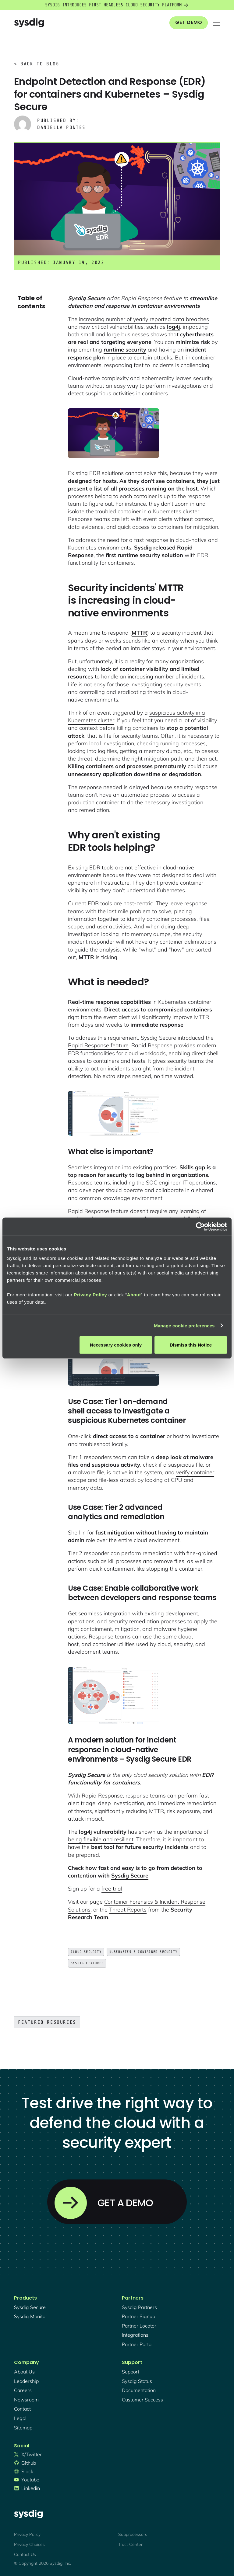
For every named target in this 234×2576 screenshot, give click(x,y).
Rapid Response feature (98, 1045)
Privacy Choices (29, 2544)
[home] (29, 22)
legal (20, 2418)
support (130, 2372)
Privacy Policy (27, 2534)
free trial (111, 1888)
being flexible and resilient (100, 1839)
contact (22, 2409)
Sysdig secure (30, 2307)
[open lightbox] (113, 433)
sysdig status (137, 2381)
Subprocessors (132, 2534)
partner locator (139, 2326)
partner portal (137, 2344)
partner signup (138, 2316)
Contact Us (25, 2554)
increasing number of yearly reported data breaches (144, 319)
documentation (139, 2390)
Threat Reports (128, 1909)
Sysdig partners (139, 2307)
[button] (216, 23)
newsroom (26, 2400)
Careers (23, 2390)
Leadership (26, 2381)
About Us (24, 2372)
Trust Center (130, 2544)
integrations (135, 2335)
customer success (142, 2400)
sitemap (23, 2428)
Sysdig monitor (30, 2316)
